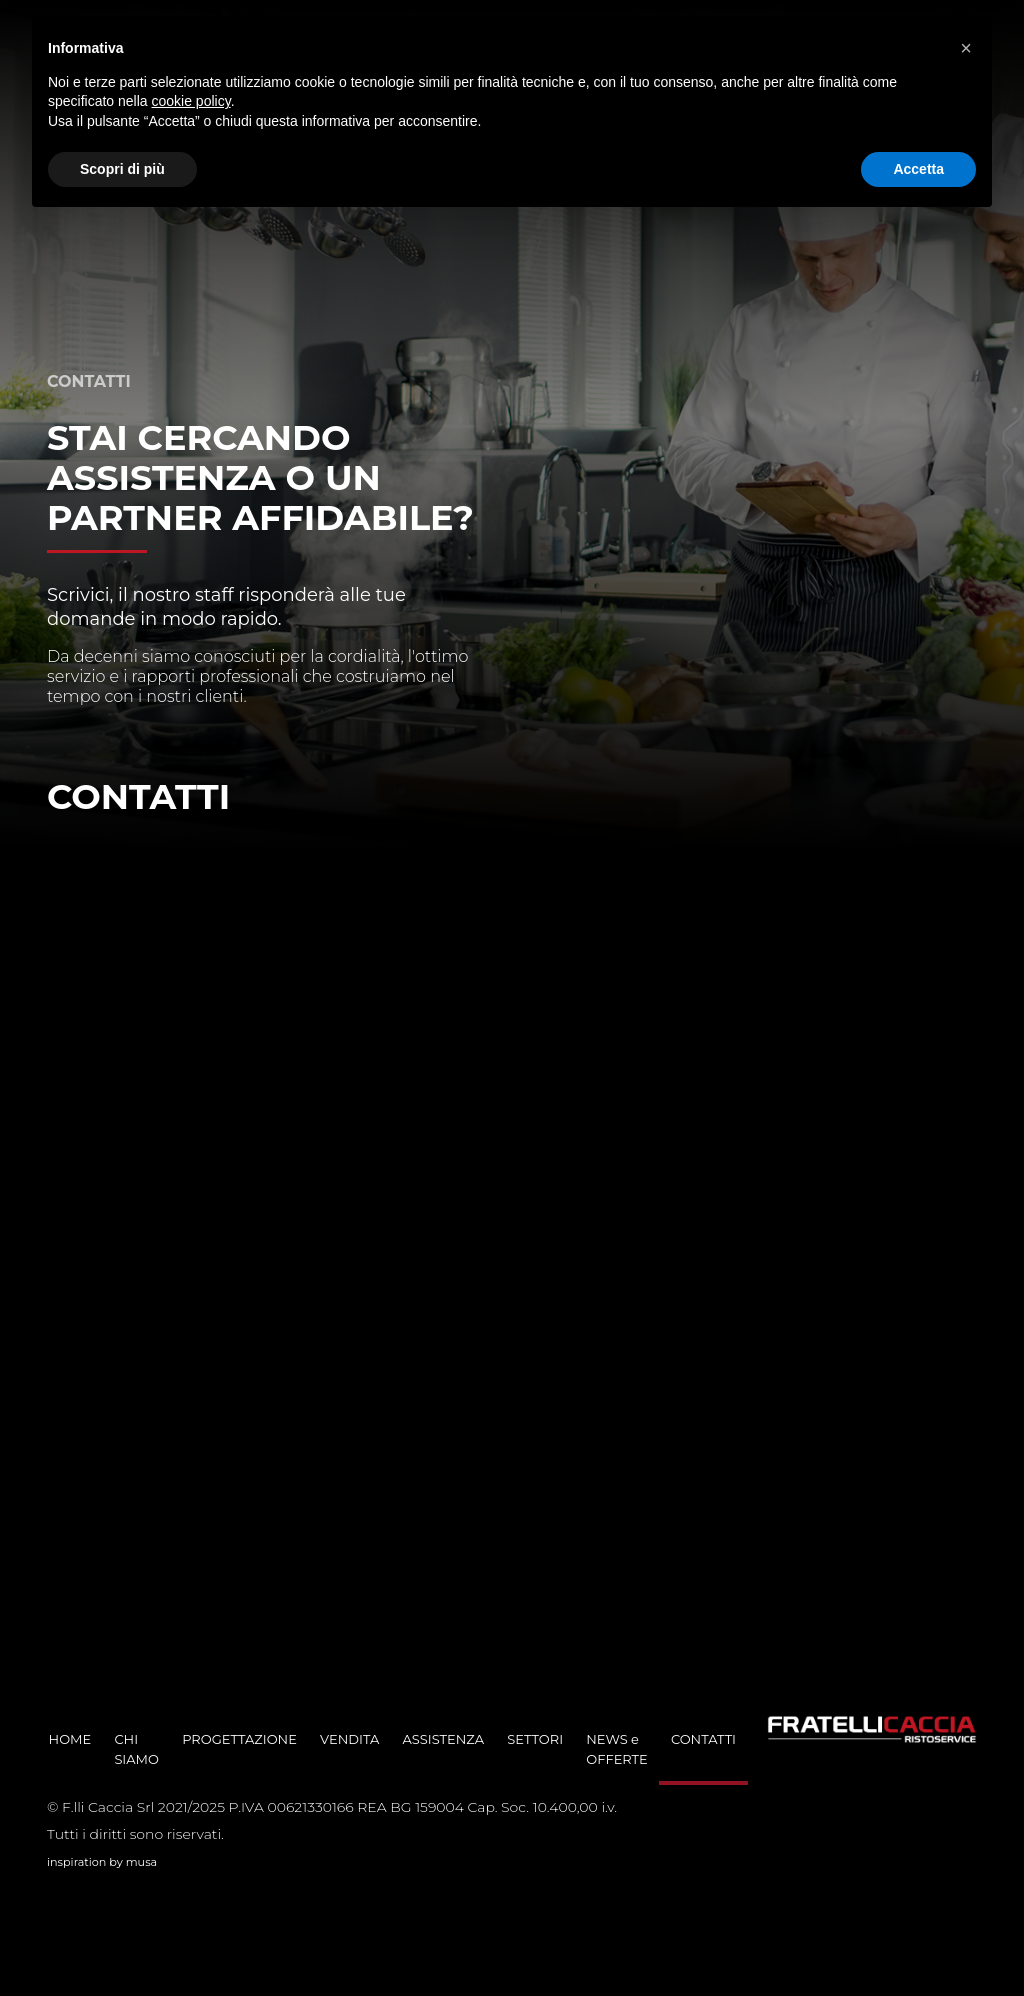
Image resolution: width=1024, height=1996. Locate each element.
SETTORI (535, 1739)
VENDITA (349, 1739)
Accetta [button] (918, 169)
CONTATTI (703, 1739)
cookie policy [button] (191, 101)
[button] (966, 48)
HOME (70, 1739)
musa (141, 1862)
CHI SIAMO (136, 1749)
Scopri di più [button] (122, 169)
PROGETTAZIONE (239, 1739)
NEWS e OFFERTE (617, 1749)
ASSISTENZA (443, 1739)
